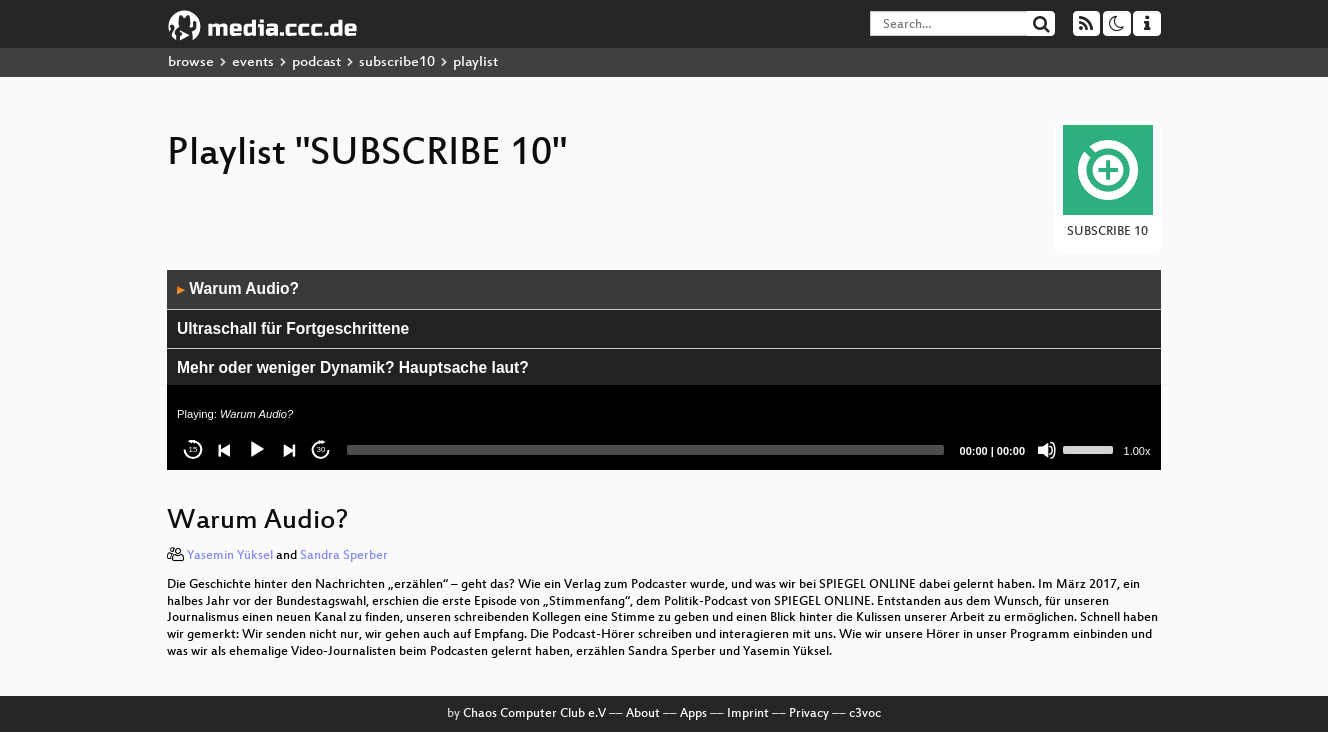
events (253, 62)
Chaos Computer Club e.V (534, 714)
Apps (693, 714)
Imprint (748, 714)
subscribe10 (397, 62)
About (643, 714)
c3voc (865, 714)
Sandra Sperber (344, 556)
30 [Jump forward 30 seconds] (321, 449)
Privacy (809, 714)
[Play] (257, 450)
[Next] (289, 450)
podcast (316, 62)
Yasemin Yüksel (230, 556)
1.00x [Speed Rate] (1137, 451)
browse (191, 62)
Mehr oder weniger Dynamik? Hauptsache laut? (353, 367)
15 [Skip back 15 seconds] (193, 449)
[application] (664, 370)
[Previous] (225, 450)
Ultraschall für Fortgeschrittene (293, 328)
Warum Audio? (238, 288)
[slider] (645, 450)
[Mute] (1047, 450)
